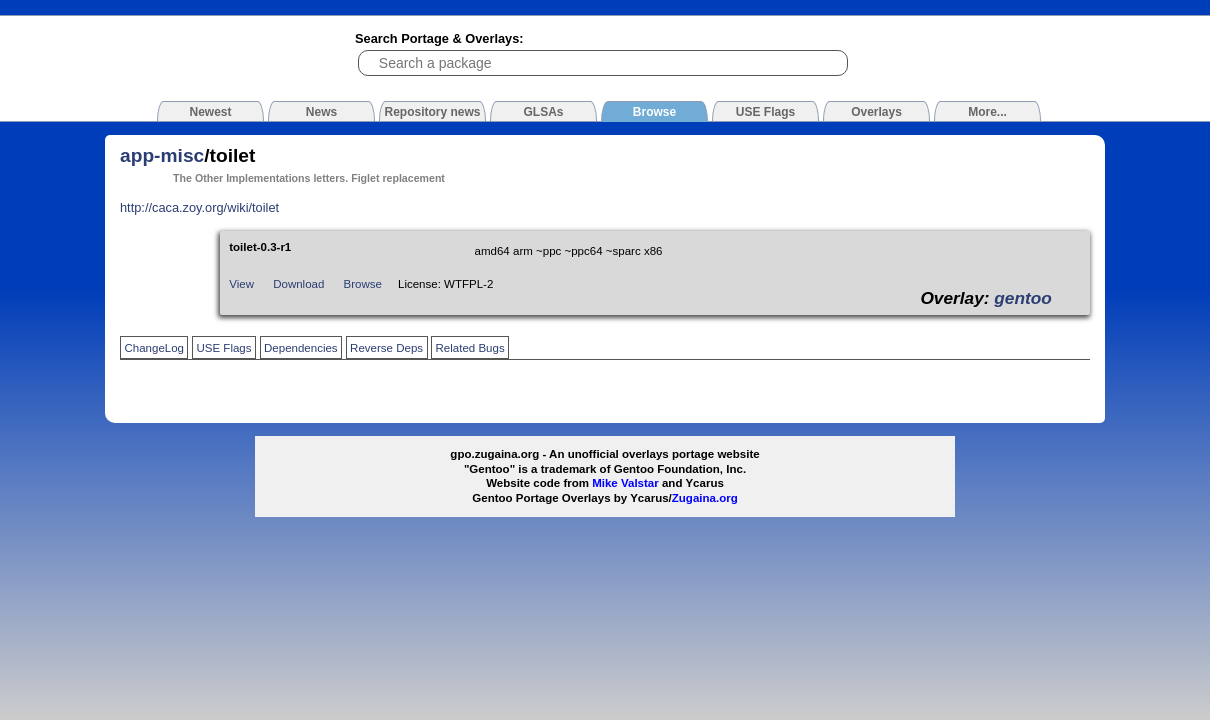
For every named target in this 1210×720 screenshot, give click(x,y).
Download (298, 284)
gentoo (1023, 298)
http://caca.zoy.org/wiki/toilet (199, 207)
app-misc (162, 155)
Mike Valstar (625, 483)
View (241, 284)
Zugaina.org (705, 498)
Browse (363, 284)
